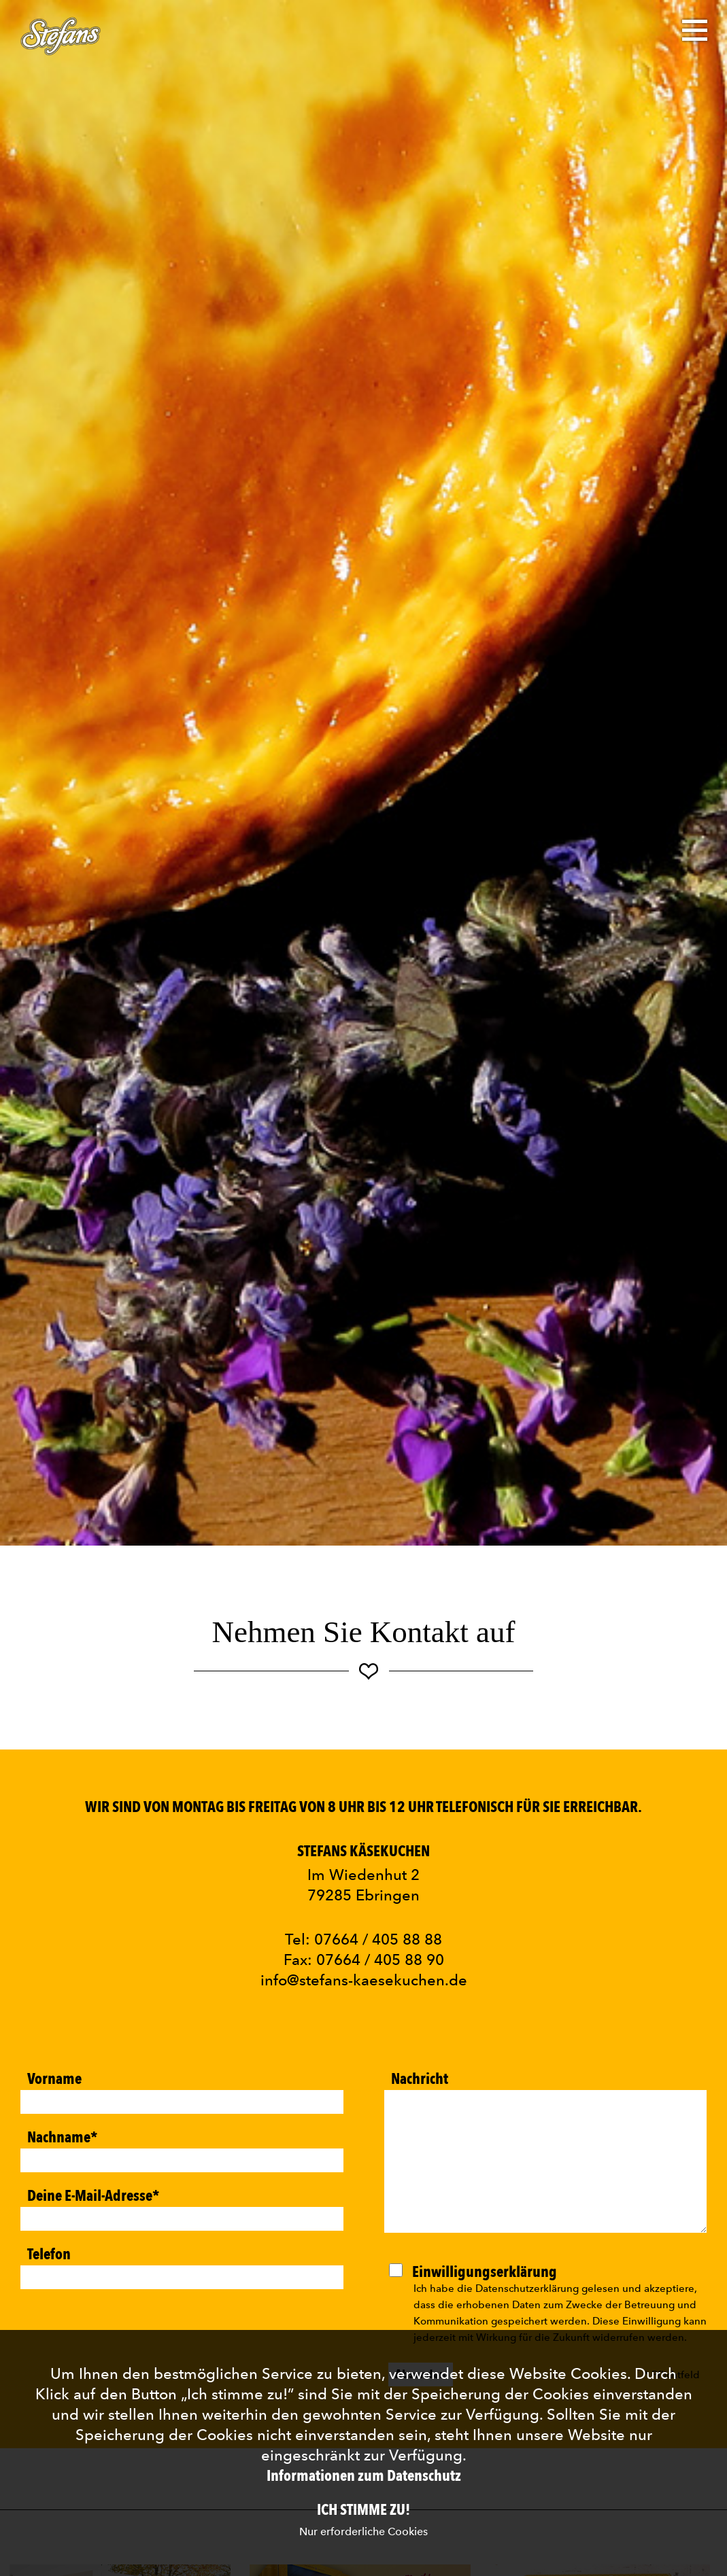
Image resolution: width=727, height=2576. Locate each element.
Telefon (49, 2253)
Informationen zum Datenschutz (364, 2476)
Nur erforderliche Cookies (363, 2531)
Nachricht (419, 2078)
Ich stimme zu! (363, 2510)
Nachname (62, 2136)
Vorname (54, 2078)
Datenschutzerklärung (527, 2288)
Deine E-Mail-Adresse (93, 2195)
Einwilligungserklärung (484, 2271)
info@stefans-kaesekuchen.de (363, 1980)
